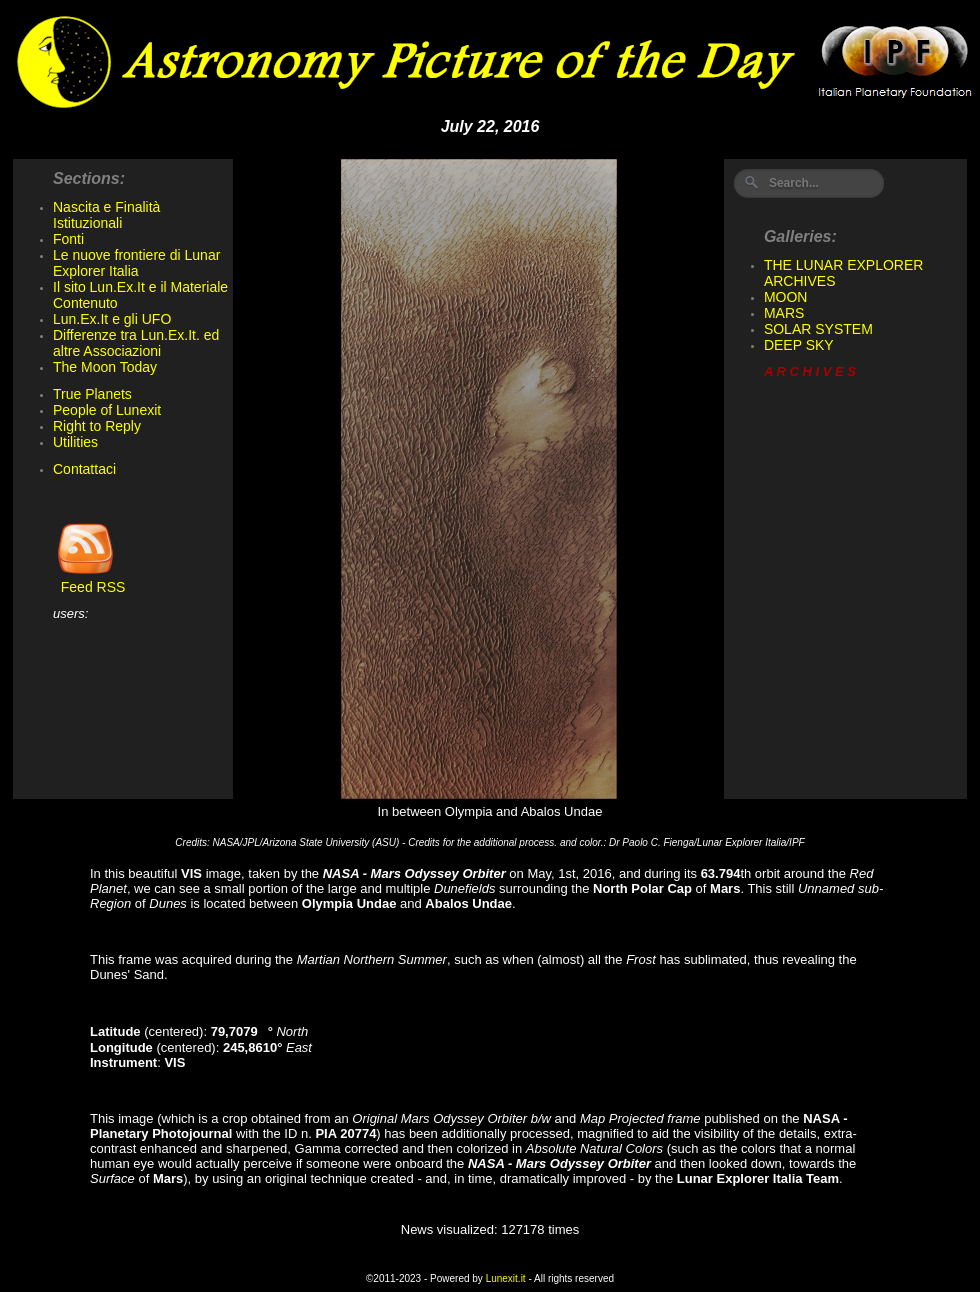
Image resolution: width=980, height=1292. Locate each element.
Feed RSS (89, 580)
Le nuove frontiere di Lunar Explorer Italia (136, 263)
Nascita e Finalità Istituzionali (106, 215)
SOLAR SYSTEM (818, 329)
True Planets (92, 394)
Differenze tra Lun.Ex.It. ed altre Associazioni (136, 343)
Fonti (68, 239)
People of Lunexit (107, 410)
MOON (786, 297)
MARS (784, 313)
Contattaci (84, 469)
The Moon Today (105, 367)
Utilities (75, 442)
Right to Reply (97, 426)
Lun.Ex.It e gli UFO (112, 319)
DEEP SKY (799, 345)
